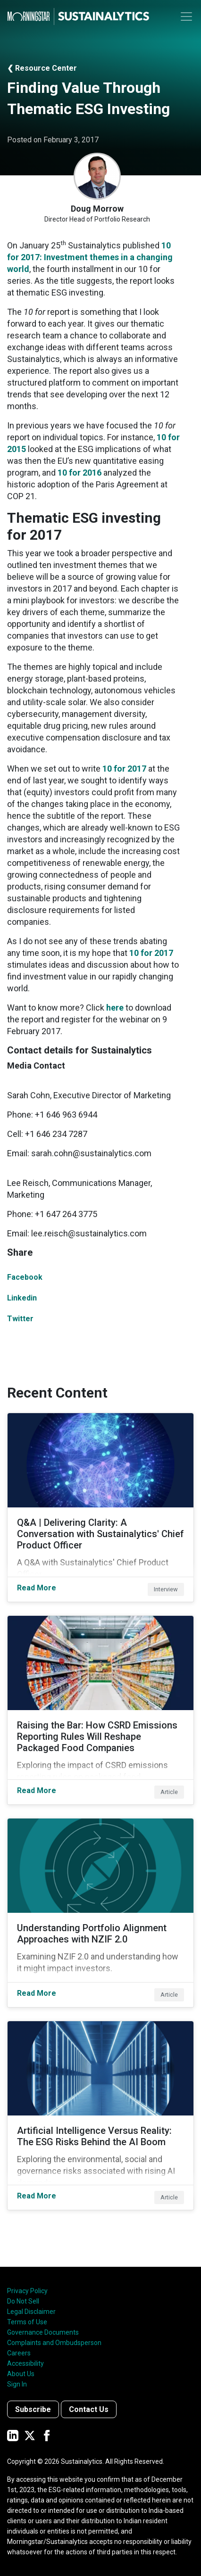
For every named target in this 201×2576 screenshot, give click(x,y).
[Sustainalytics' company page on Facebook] (46, 2434)
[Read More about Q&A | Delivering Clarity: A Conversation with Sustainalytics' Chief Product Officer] (100, 1507)
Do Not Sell (23, 2301)
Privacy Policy (27, 2291)
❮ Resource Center (42, 68)
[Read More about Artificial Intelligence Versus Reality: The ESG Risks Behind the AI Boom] (100, 2115)
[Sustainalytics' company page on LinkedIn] (12, 2434)
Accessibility (25, 2363)
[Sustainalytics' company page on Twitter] (29, 2434)
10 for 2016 (79, 472)
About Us (20, 2374)
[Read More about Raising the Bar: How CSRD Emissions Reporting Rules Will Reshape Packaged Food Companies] (100, 1710)
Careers (19, 2353)
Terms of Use (27, 2322)
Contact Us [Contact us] (89, 2409)
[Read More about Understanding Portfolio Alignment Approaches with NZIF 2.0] (100, 1913)
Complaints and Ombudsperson (54, 2342)
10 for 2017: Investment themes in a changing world (90, 257)
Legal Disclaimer (31, 2311)
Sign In (17, 2384)
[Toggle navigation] (186, 16)
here (116, 1007)
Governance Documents (43, 2332)
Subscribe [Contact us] (33, 2409)
